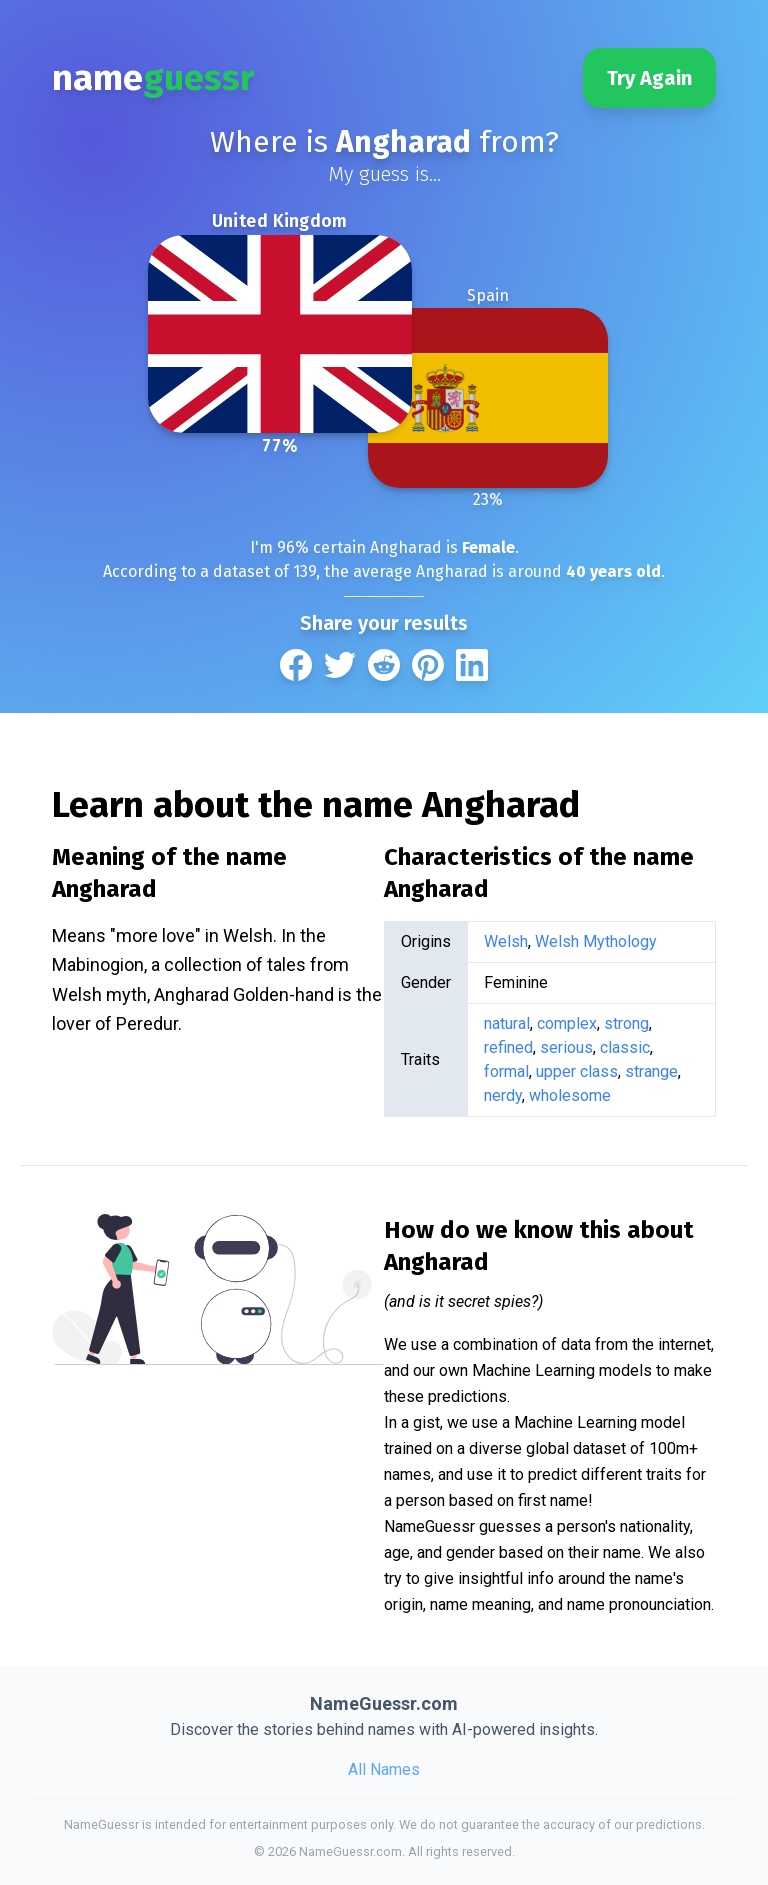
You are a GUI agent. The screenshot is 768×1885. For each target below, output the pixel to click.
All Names (384, 1769)
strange (651, 1071)
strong (626, 1023)
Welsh (506, 941)
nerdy (503, 1095)
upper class (577, 1071)
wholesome (570, 1095)
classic (625, 1047)
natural (507, 1023)
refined (508, 1047)
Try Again (649, 78)
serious (566, 1047)
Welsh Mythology (596, 941)
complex (567, 1023)
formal (506, 1071)
